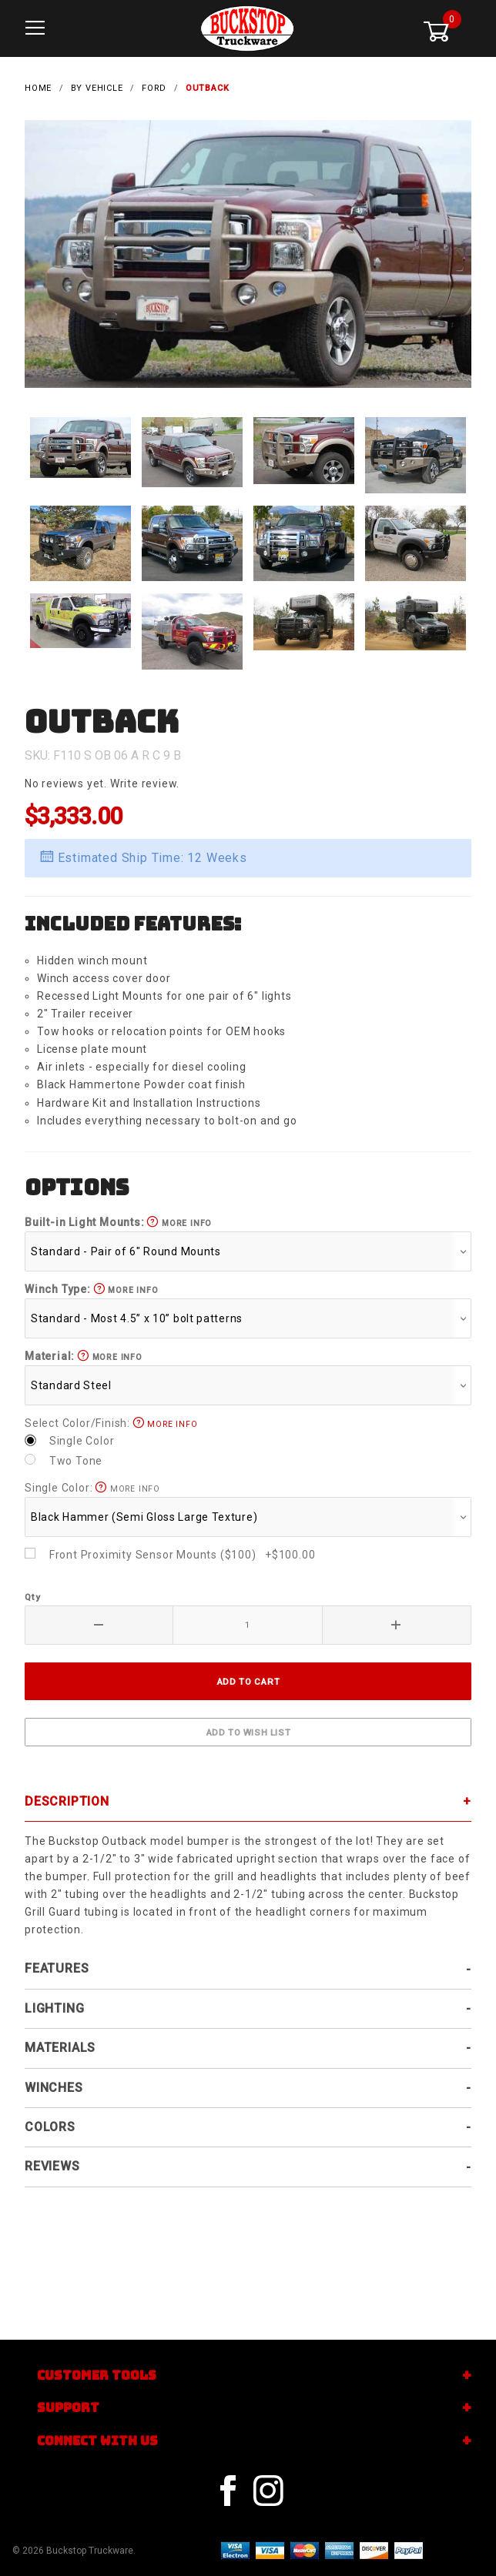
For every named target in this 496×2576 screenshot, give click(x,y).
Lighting (54, 2000)
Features (57, 1960)
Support (68, 2408)
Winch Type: (91, 1281)
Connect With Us (97, 2441)
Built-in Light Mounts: (118, 1214)
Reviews (52, 2157)
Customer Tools (96, 2375)
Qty (32, 1588)
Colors (50, 2118)
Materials (60, 2039)
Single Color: (92, 1479)
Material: (83, 1347)
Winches (54, 2078)
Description (67, 1792)
